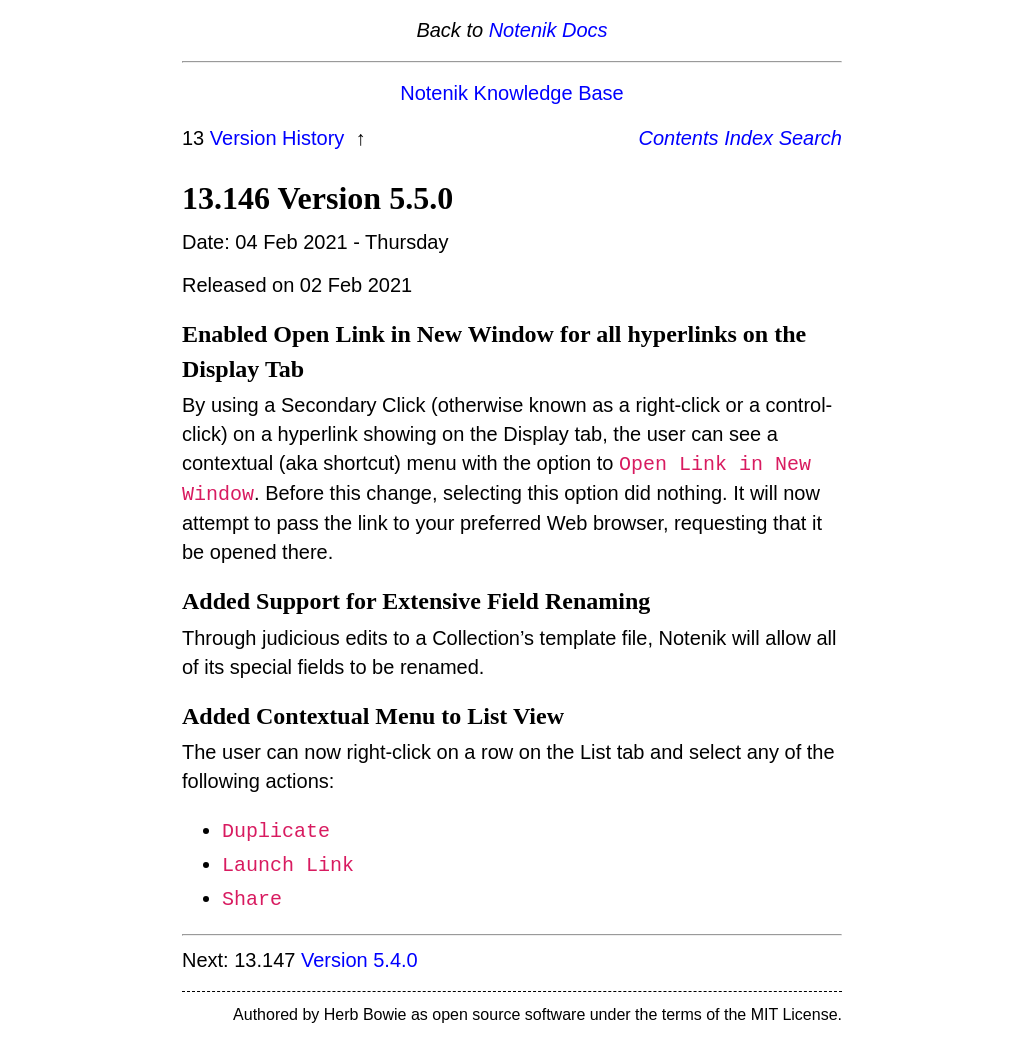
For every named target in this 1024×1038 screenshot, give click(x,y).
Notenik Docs (548, 30)
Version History (280, 138)
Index (748, 138)
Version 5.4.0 (359, 960)
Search (810, 138)
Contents (679, 138)
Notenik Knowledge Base (511, 93)
